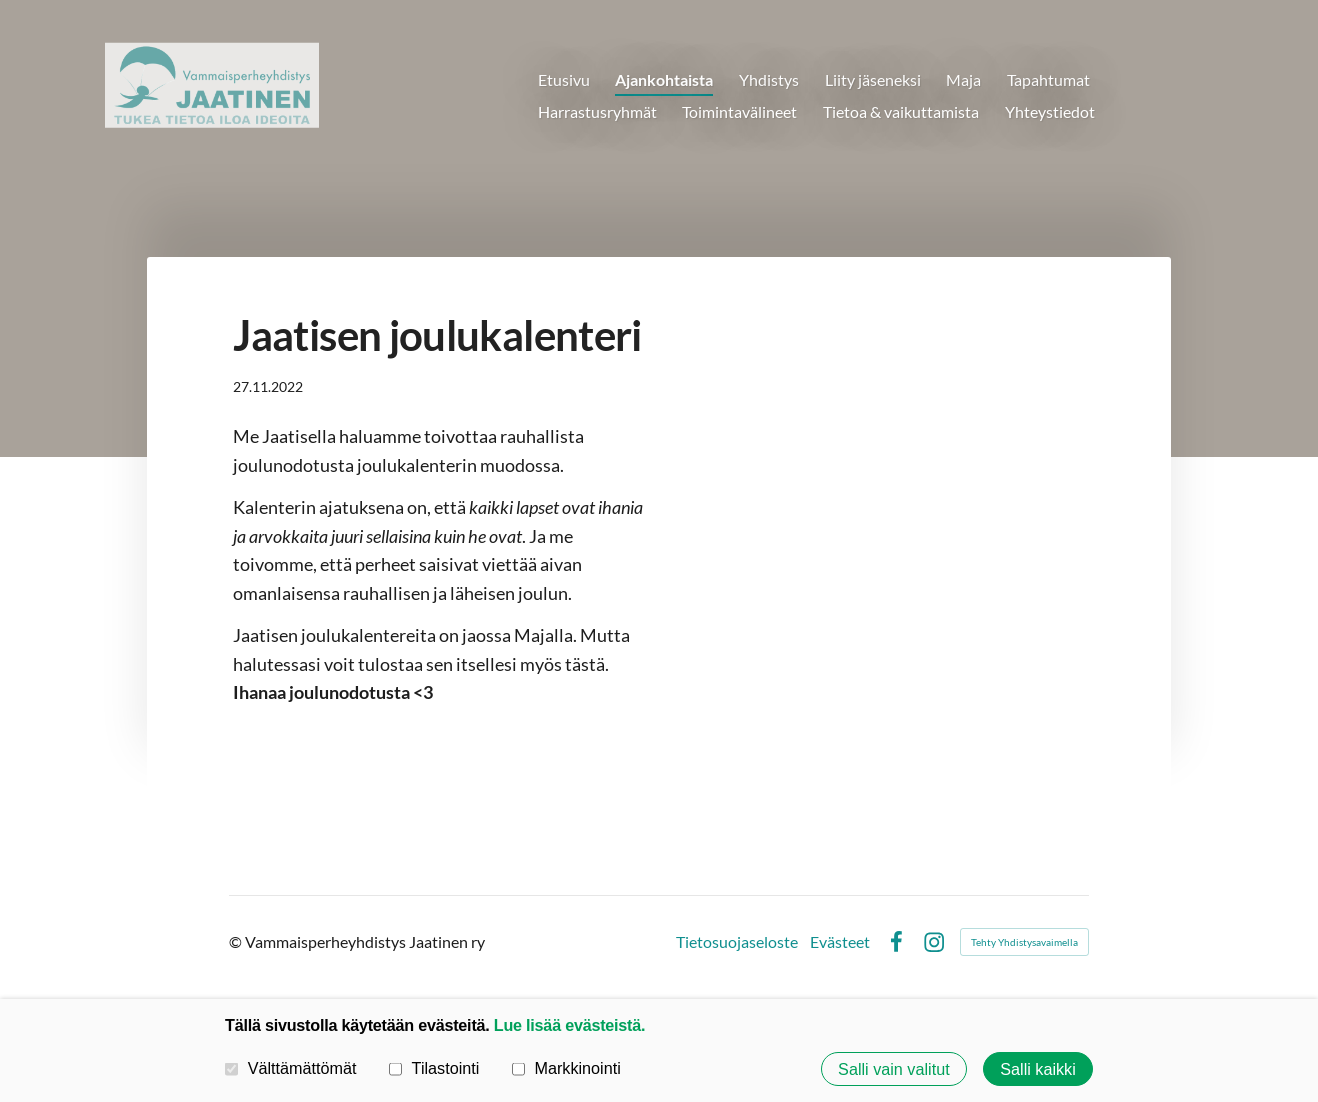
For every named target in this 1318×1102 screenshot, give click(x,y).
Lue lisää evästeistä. (569, 1025)
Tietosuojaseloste (737, 942)
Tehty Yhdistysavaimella (1024, 942)
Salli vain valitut (894, 1069)
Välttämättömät (291, 1068)
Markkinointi (566, 1068)
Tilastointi (434, 1068)
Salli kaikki (1038, 1069)
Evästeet (840, 942)
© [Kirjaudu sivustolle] (237, 941)
